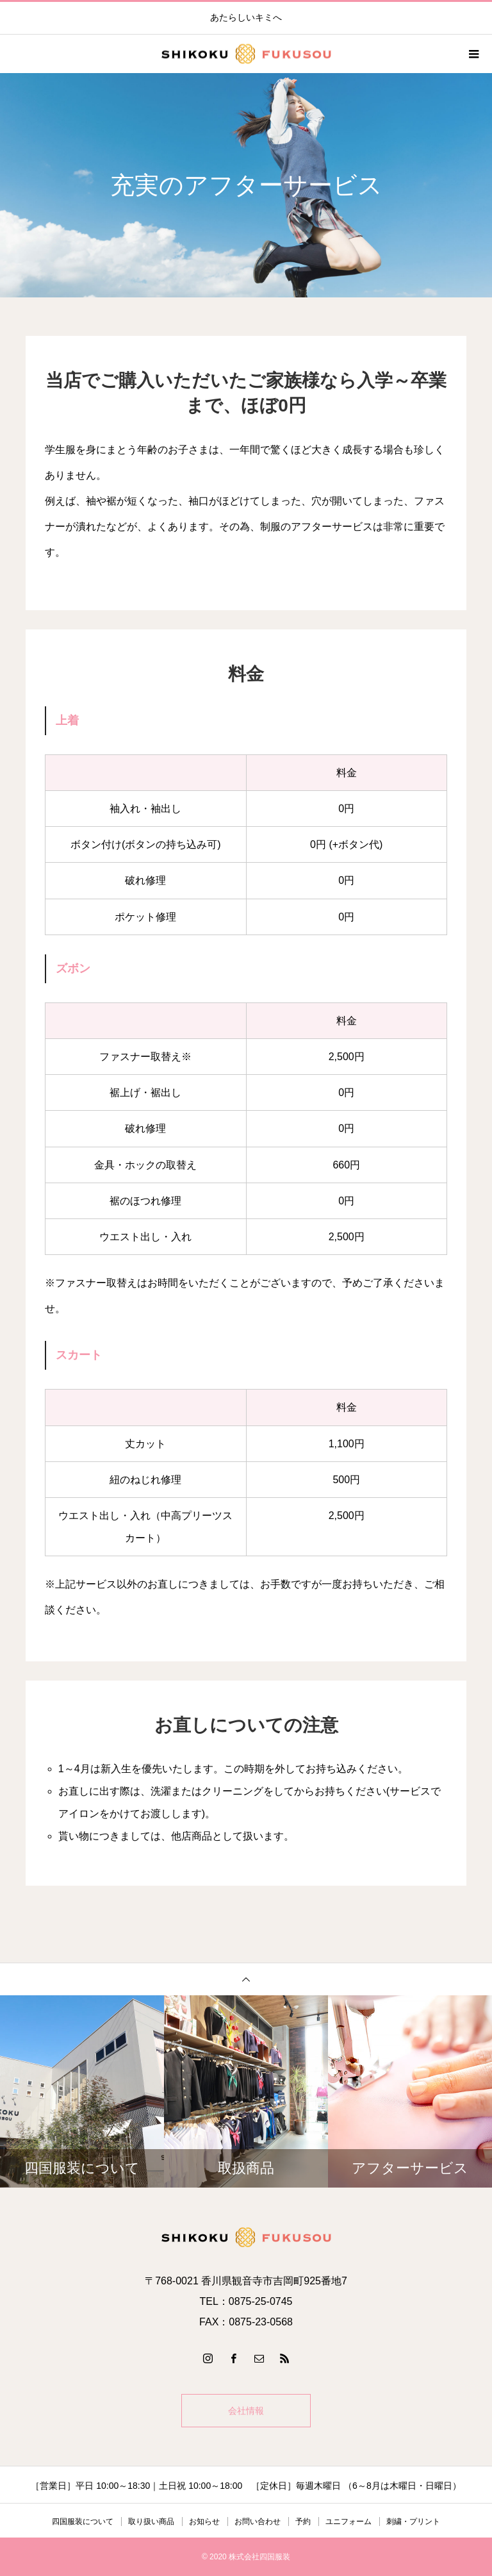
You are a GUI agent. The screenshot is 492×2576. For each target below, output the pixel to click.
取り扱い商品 (151, 2521)
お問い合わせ (257, 2521)
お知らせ (204, 2521)
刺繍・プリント (413, 2521)
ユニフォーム (348, 2521)
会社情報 (246, 2411)
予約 (303, 2521)
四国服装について (82, 2521)
